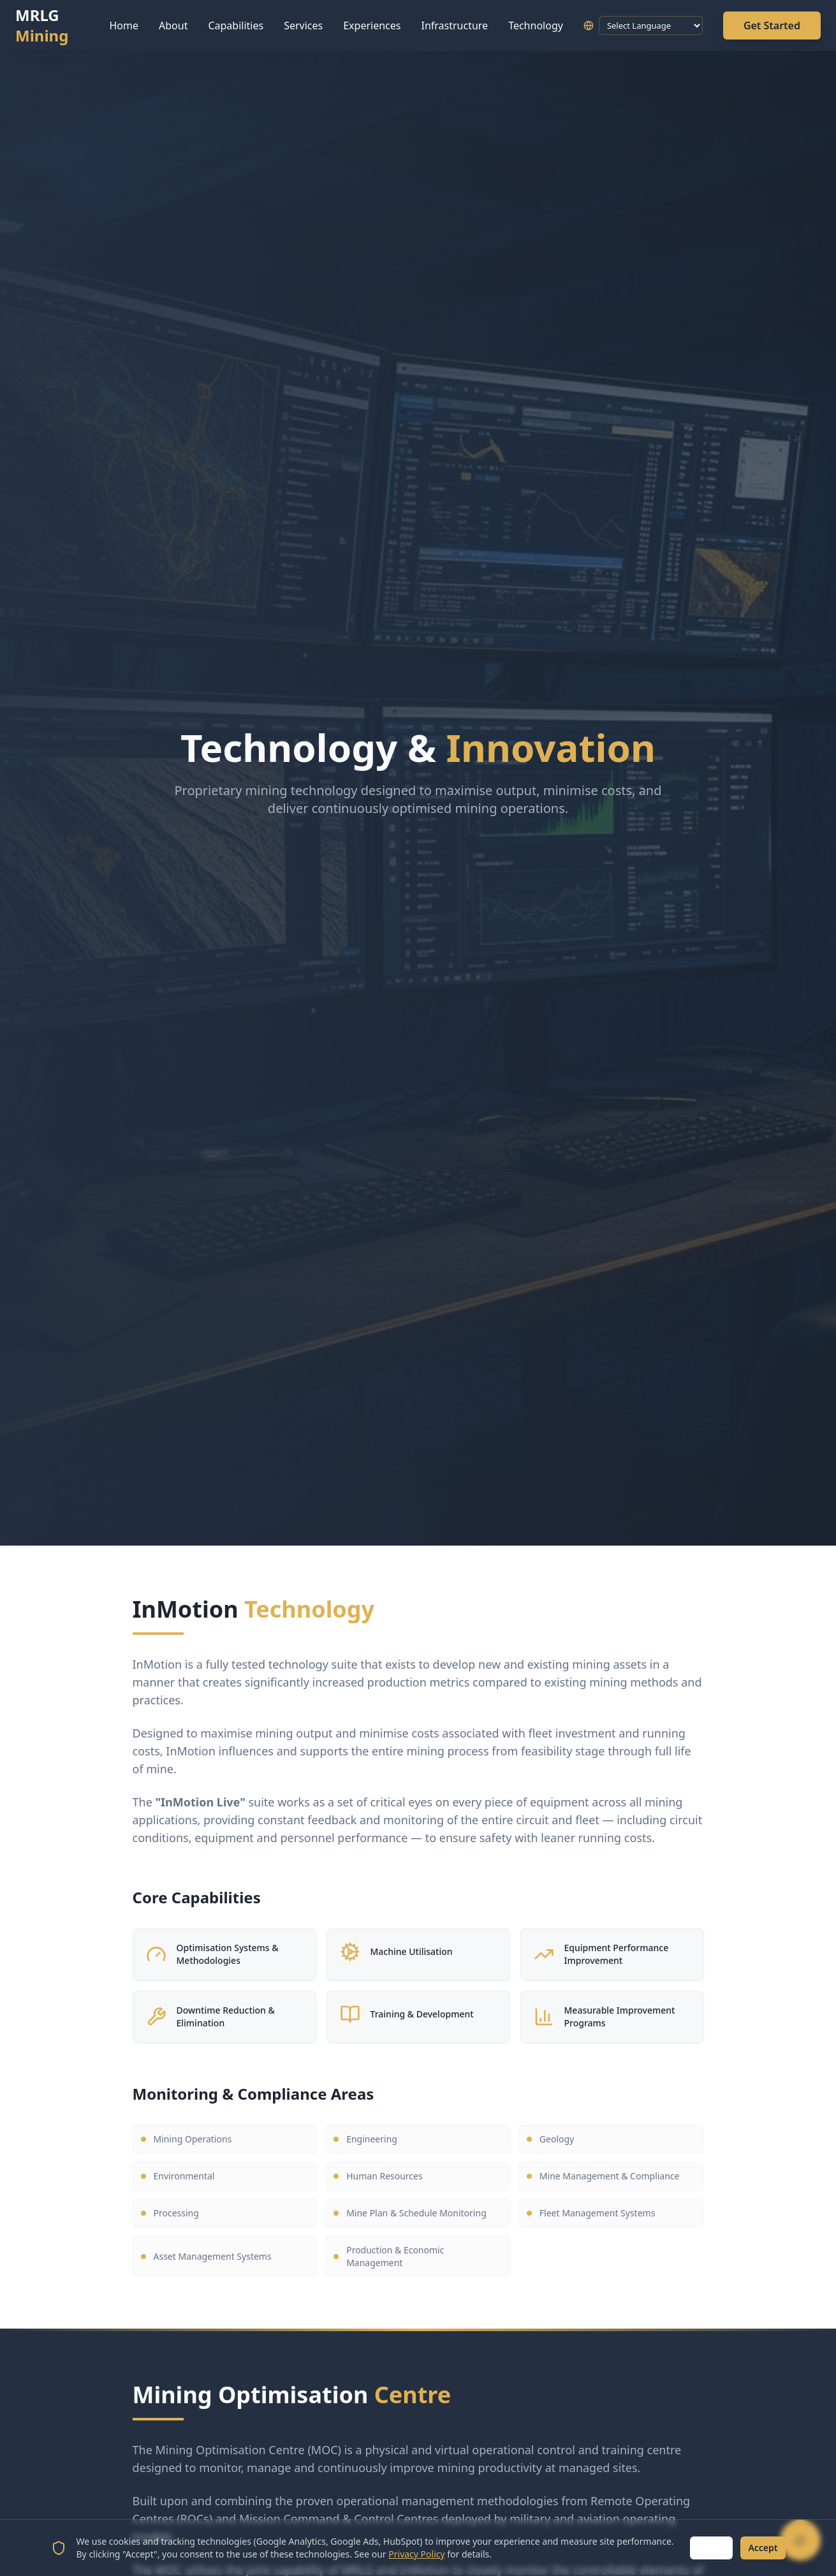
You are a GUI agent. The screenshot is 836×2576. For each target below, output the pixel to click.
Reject (711, 2548)
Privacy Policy (416, 2554)
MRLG (41, 25)
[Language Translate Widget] (651, 25)
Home (123, 25)
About (173, 25)
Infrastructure (454, 25)
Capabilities (235, 25)
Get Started (772, 25)
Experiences (371, 25)
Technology (535, 25)
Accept (762, 2548)
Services (303, 25)
